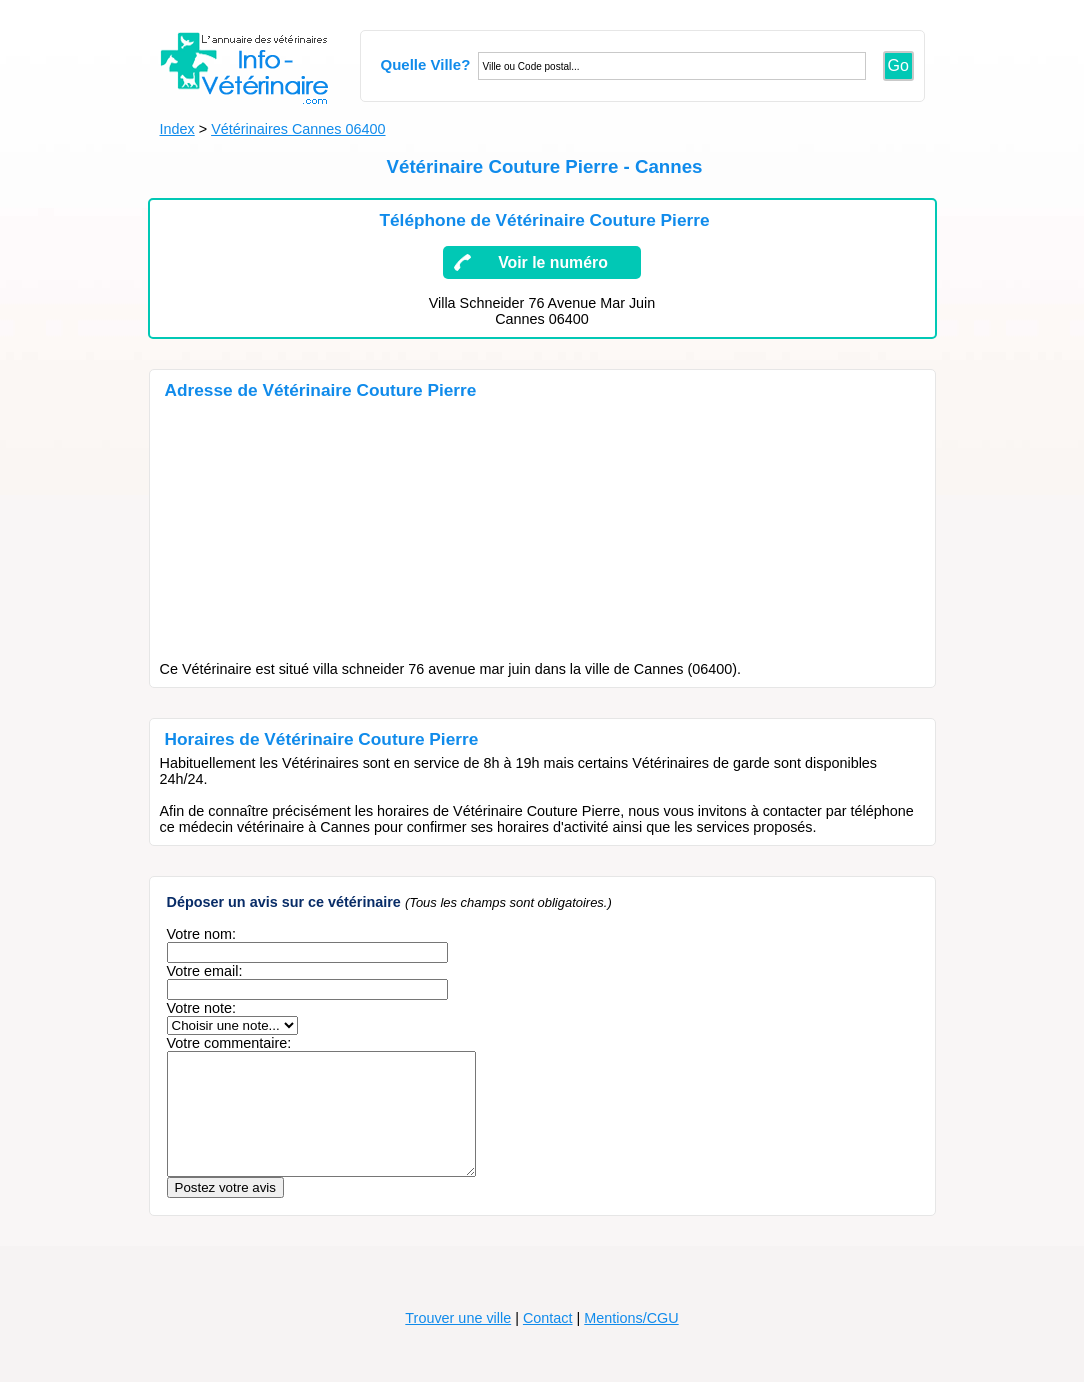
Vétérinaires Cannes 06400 (298, 129)
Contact (548, 1342)
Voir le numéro (553, 262)
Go (898, 65)
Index (177, 129)
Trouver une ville (458, 1342)
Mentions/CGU (631, 1342)
